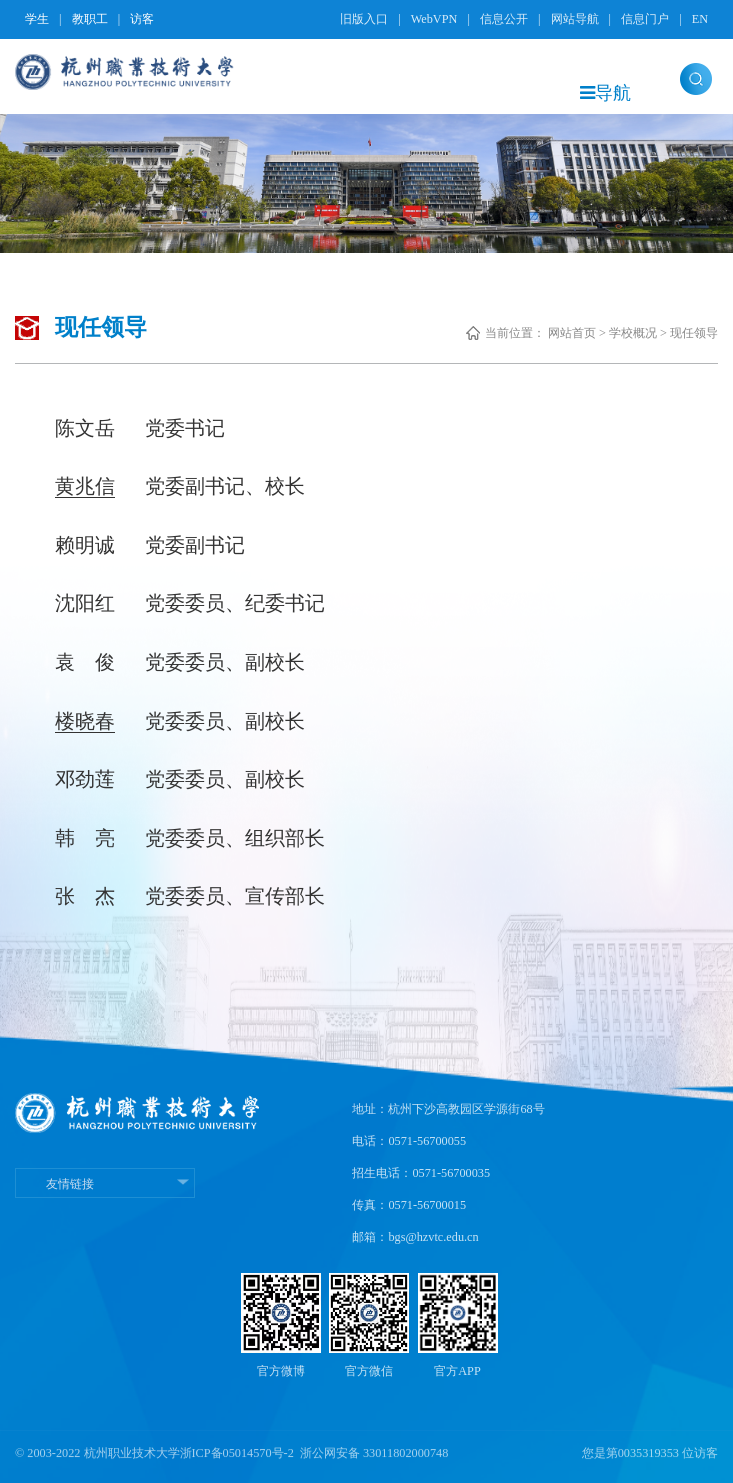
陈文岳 (85, 428)
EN (700, 19)
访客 (142, 19)
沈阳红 (85, 603)
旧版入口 (364, 19)
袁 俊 (85, 662)
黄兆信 (85, 486)
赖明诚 (85, 545)
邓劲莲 (85, 779)
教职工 (90, 19)
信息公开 (504, 19)
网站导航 (575, 19)
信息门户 (645, 19)
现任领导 (694, 333)
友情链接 (105, 1184)
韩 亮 (85, 838)
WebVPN (434, 19)
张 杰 (85, 896)
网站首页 (572, 333)
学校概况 (633, 333)
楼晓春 (85, 721)
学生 (37, 19)
